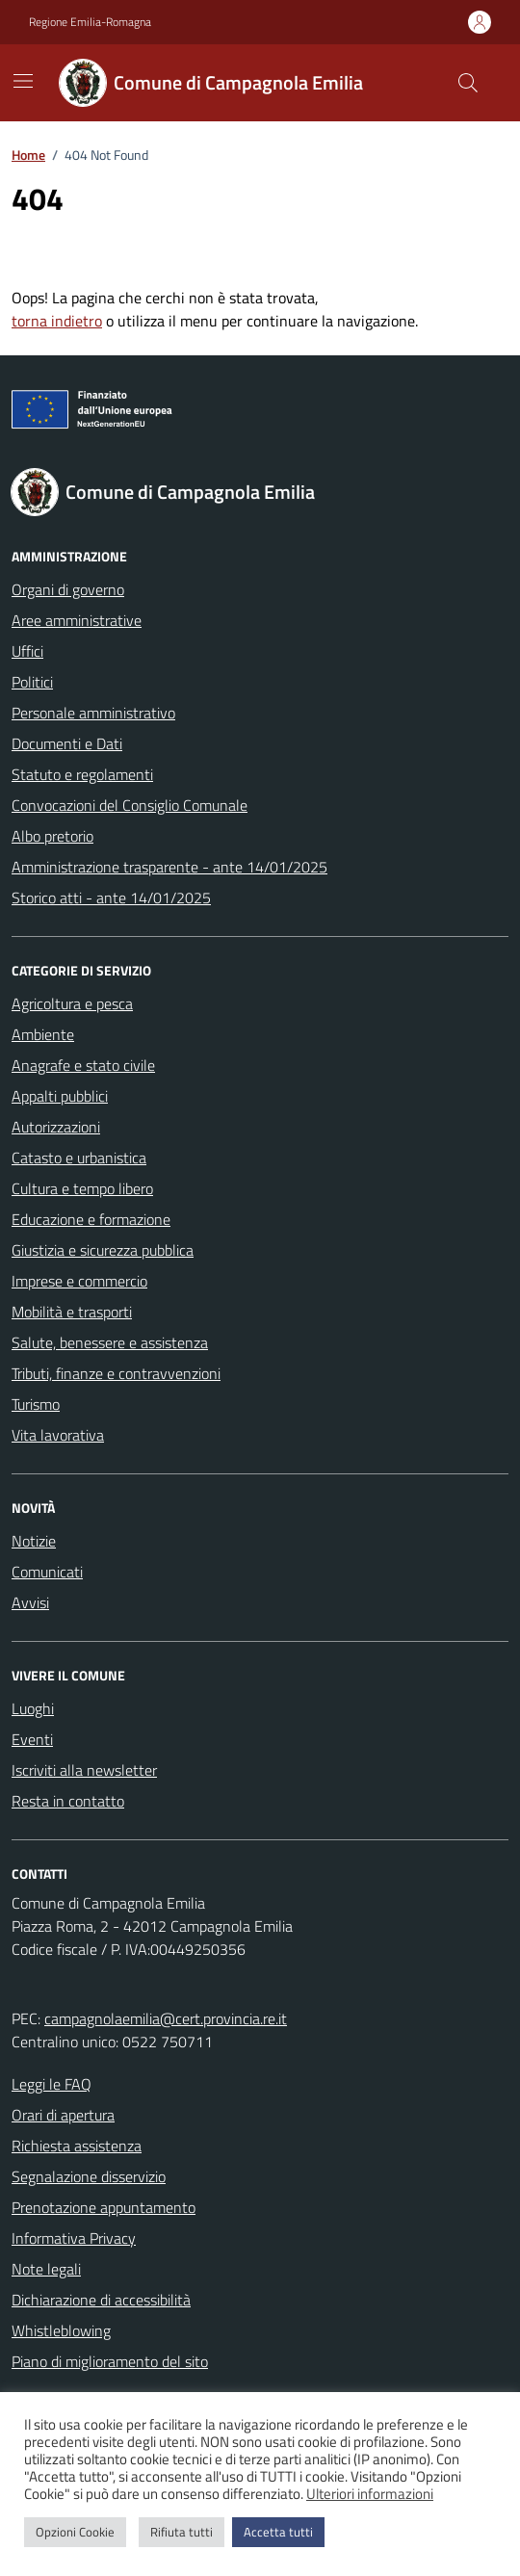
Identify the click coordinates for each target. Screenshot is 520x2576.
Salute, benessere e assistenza (110, 1342)
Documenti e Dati (67, 743)
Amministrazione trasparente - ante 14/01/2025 (169, 866)
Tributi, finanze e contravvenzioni (116, 1373)
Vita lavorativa (58, 1434)
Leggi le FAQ (51, 2083)
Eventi (32, 1739)
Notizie (34, 1540)
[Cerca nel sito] (468, 83)
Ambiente (43, 1034)
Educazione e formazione (91, 1219)
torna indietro (57, 320)
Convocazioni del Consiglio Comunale (129, 805)
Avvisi (30, 1602)
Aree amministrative (77, 620)
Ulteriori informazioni (369, 2494)
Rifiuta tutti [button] (181, 2531)
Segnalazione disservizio (89, 2176)
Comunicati (47, 1571)
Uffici (27, 651)
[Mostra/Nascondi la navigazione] (23, 80)
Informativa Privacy (74, 2238)
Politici (32, 681)
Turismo (36, 1404)
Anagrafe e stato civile (83, 1065)
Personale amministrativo (93, 712)
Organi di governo (68, 589)
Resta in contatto (68, 1800)
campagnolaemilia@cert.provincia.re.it (165, 2018)
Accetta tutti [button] (278, 2531)
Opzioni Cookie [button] (75, 2531)
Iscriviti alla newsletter (84, 1770)
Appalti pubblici (60, 1095)
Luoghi (33, 1708)
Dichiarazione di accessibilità (101, 2299)
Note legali (46, 2268)
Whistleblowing (61, 2330)
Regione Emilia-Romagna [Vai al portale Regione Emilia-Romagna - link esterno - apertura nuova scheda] (90, 22)
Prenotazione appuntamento (103, 2207)
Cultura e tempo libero (82, 1188)
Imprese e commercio (79, 1280)
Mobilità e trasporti (72, 1311)
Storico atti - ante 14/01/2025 (111, 897)
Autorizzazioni (56, 1126)
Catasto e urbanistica (79, 1157)
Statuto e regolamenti (82, 774)
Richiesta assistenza (77, 2145)
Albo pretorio (52, 835)
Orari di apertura (63, 2114)
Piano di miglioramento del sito (110, 2361)
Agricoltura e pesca (72, 1003)
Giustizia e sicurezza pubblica (103, 1250)
